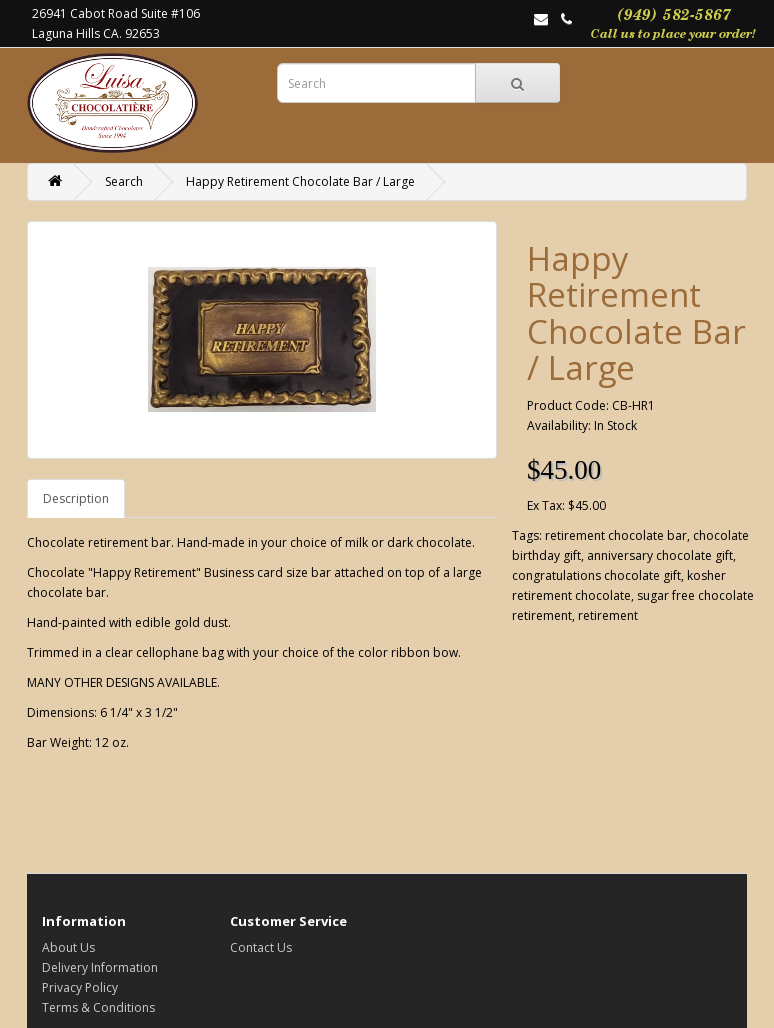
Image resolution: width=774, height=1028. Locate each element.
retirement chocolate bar (616, 535)
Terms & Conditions (98, 1007)
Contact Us (261, 947)
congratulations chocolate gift (596, 575)
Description (76, 498)
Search (124, 181)
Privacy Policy (80, 987)
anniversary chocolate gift (660, 555)
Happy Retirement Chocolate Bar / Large (300, 181)
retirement (608, 615)
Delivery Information (100, 967)
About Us (68, 947)
